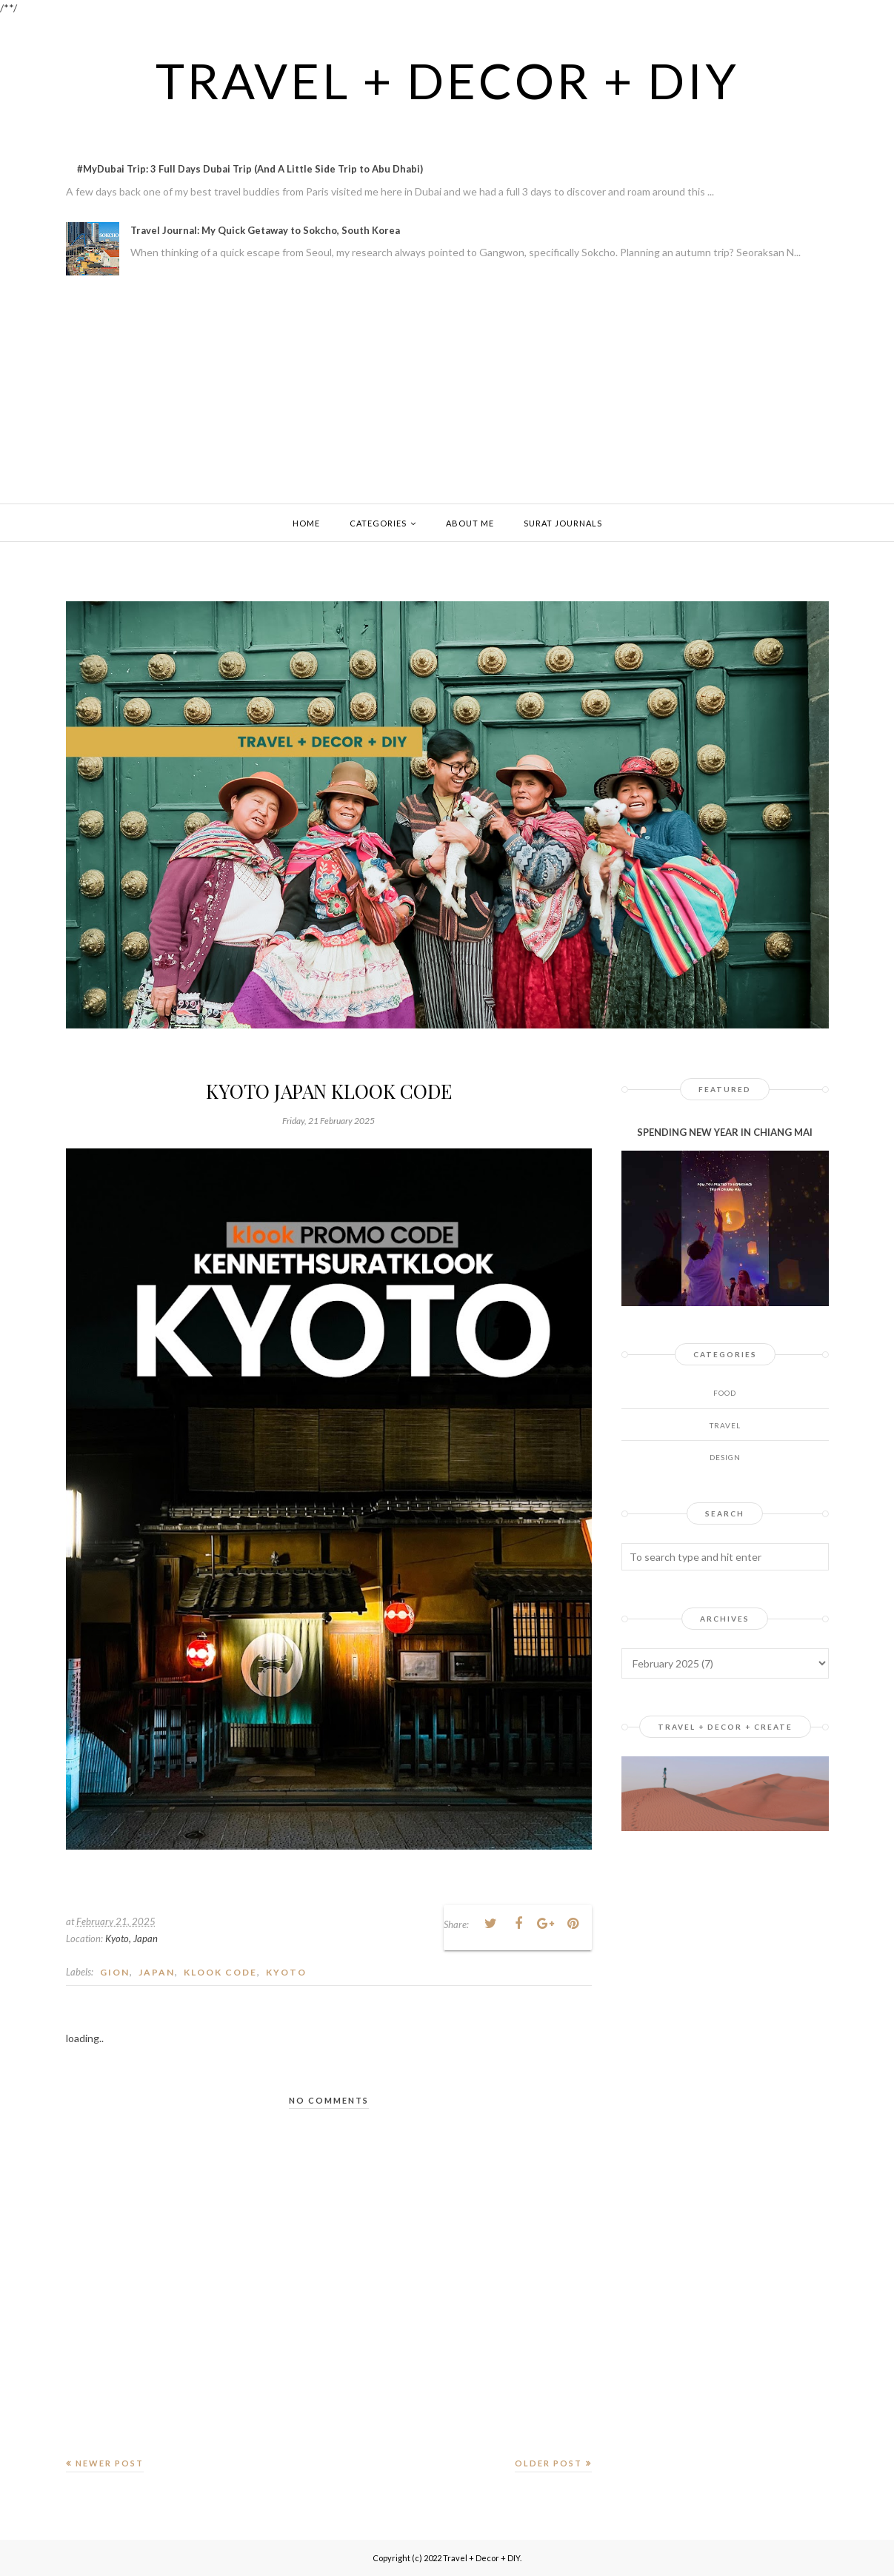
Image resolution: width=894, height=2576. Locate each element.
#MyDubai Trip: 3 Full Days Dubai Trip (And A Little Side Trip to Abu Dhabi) (250, 169)
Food (724, 1392)
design (725, 1457)
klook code (220, 1972)
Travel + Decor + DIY (447, 79)
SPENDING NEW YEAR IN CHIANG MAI (725, 1132)
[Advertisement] (447, 392)
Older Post (548, 2463)
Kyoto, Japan (131, 1938)
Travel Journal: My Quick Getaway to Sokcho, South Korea (265, 230)
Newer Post (110, 2463)
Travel (725, 1425)
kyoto (286, 1972)
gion (115, 1972)
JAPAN (157, 1972)
